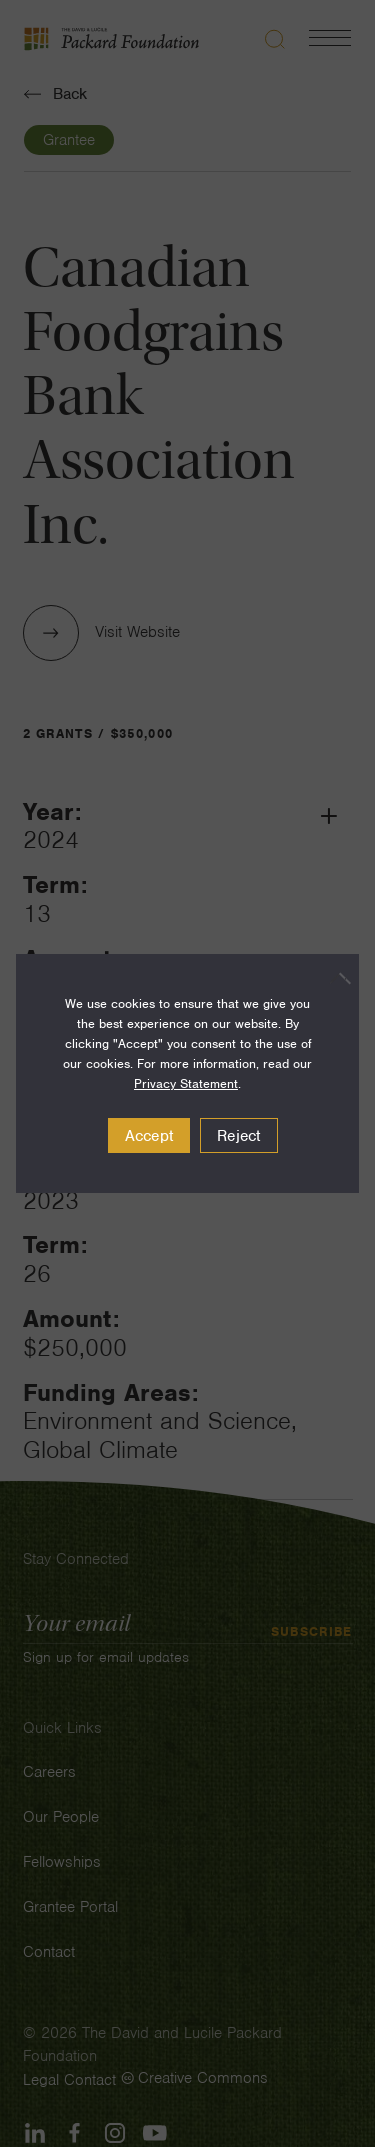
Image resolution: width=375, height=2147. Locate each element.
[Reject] (334, 978)
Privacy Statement (186, 1083)
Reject (239, 1136)
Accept (149, 1136)
